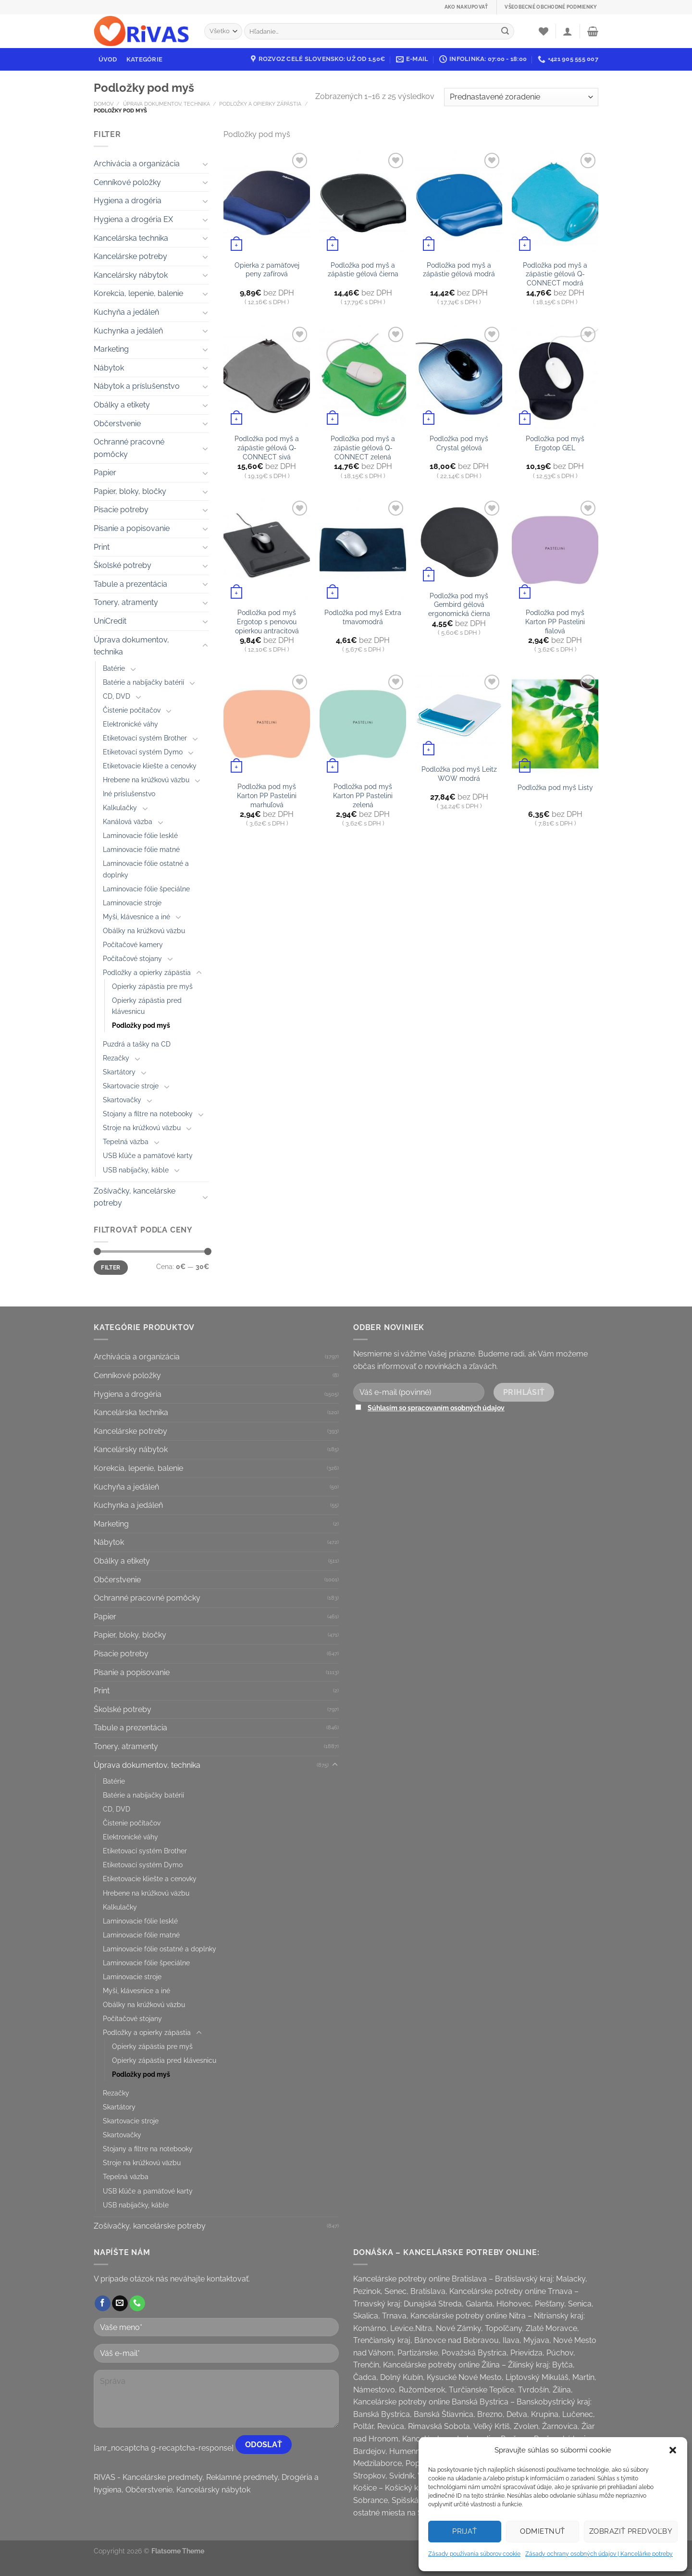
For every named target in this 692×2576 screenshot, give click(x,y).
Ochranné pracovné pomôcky (129, 448)
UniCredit (110, 621)
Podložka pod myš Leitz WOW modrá (459, 773)
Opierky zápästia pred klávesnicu (147, 1005)
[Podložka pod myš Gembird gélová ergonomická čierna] (459, 541)
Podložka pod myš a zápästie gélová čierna (363, 269)
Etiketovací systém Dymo (143, 752)
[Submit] (505, 31)
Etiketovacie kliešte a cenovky (150, 766)
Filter (110, 1267)
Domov (103, 103)
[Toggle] (205, 164)
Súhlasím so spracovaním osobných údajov (436, 1408)
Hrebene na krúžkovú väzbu (146, 780)
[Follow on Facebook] (103, 2303)
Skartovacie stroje (131, 1086)
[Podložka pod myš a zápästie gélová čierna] (363, 202)
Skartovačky (122, 1100)
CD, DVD (116, 696)
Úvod (108, 59)
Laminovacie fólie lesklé (140, 835)
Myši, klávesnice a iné (136, 916)
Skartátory (119, 1072)
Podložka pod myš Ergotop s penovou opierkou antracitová (267, 621)
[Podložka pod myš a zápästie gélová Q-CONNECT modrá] (555, 202)
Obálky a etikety (122, 404)
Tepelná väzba (125, 1141)
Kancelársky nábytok (131, 275)
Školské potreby (122, 565)
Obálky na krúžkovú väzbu (144, 930)
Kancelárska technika (131, 238)
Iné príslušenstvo (129, 793)
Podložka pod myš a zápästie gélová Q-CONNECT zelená (363, 447)
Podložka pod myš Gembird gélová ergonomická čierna (459, 604)
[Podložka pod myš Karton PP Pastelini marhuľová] (266, 724)
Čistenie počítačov (132, 710)
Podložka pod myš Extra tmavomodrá (362, 617)
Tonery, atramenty (126, 602)
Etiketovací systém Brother (145, 738)
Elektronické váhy (130, 724)
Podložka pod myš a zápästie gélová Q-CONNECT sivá (267, 447)
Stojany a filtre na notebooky (148, 1113)
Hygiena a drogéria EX (133, 219)
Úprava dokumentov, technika (166, 103)
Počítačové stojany (132, 958)
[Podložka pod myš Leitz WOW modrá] (459, 715)
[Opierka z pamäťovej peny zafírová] (266, 202)
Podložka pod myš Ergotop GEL (555, 443)
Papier (105, 472)
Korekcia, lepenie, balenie (138, 293)
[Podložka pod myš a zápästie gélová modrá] (459, 202)
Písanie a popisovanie (132, 528)
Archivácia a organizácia (137, 163)
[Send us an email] (120, 2303)
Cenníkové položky (127, 182)
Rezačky (116, 1058)
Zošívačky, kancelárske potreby (134, 1197)
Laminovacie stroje (132, 903)
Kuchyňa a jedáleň (126, 312)
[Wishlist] (543, 31)
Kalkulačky (120, 807)
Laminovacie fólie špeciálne (146, 889)
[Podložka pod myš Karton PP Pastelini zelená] (363, 724)
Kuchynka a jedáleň (128, 330)
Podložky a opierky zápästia (260, 103)
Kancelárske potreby (130, 256)
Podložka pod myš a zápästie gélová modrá (459, 269)
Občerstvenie (117, 423)
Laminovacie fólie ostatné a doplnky (146, 868)
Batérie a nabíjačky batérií (143, 682)
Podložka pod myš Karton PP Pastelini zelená (363, 795)
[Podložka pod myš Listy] (555, 724)
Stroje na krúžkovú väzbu (142, 1127)
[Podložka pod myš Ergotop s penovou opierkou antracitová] (266, 550)
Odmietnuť (542, 2531)
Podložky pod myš (141, 1025)
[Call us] (137, 2303)
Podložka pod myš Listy (555, 787)
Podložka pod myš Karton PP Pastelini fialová (555, 621)
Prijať (464, 2531)
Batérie (114, 668)
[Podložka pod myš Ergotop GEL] (555, 376)
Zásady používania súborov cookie (474, 2554)
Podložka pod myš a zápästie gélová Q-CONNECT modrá (555, 274)
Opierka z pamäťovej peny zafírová (267, 269)
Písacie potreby (121, 509)
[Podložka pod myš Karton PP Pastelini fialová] (555, 550)
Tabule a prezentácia (130, 584)
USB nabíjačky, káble (136, 1170)
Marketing (111, 349)
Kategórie (144, 59)
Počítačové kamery (133, 944)
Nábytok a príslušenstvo (137, 386)
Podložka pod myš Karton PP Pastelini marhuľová (267, 795)
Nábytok (109, 367)
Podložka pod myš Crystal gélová (459, 443)
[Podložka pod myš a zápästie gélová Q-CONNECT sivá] (266, 376)
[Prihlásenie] (567, 31)
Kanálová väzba (127, 821)
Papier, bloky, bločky (130, 491)
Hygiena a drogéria (127, 200)
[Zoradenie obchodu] (521, 97)
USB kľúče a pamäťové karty (148, 1155)
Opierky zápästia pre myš (152, 986)
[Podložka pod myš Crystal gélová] (459, 376)
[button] (673, 2450)
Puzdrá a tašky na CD (137, 1044)
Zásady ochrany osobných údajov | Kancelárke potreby (599, 2554)
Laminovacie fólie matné (141, 849)
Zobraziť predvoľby (630, 2531)
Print (102, 547)
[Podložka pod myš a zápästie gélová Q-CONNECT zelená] (363, 376)
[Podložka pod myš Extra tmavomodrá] (363, 550)
